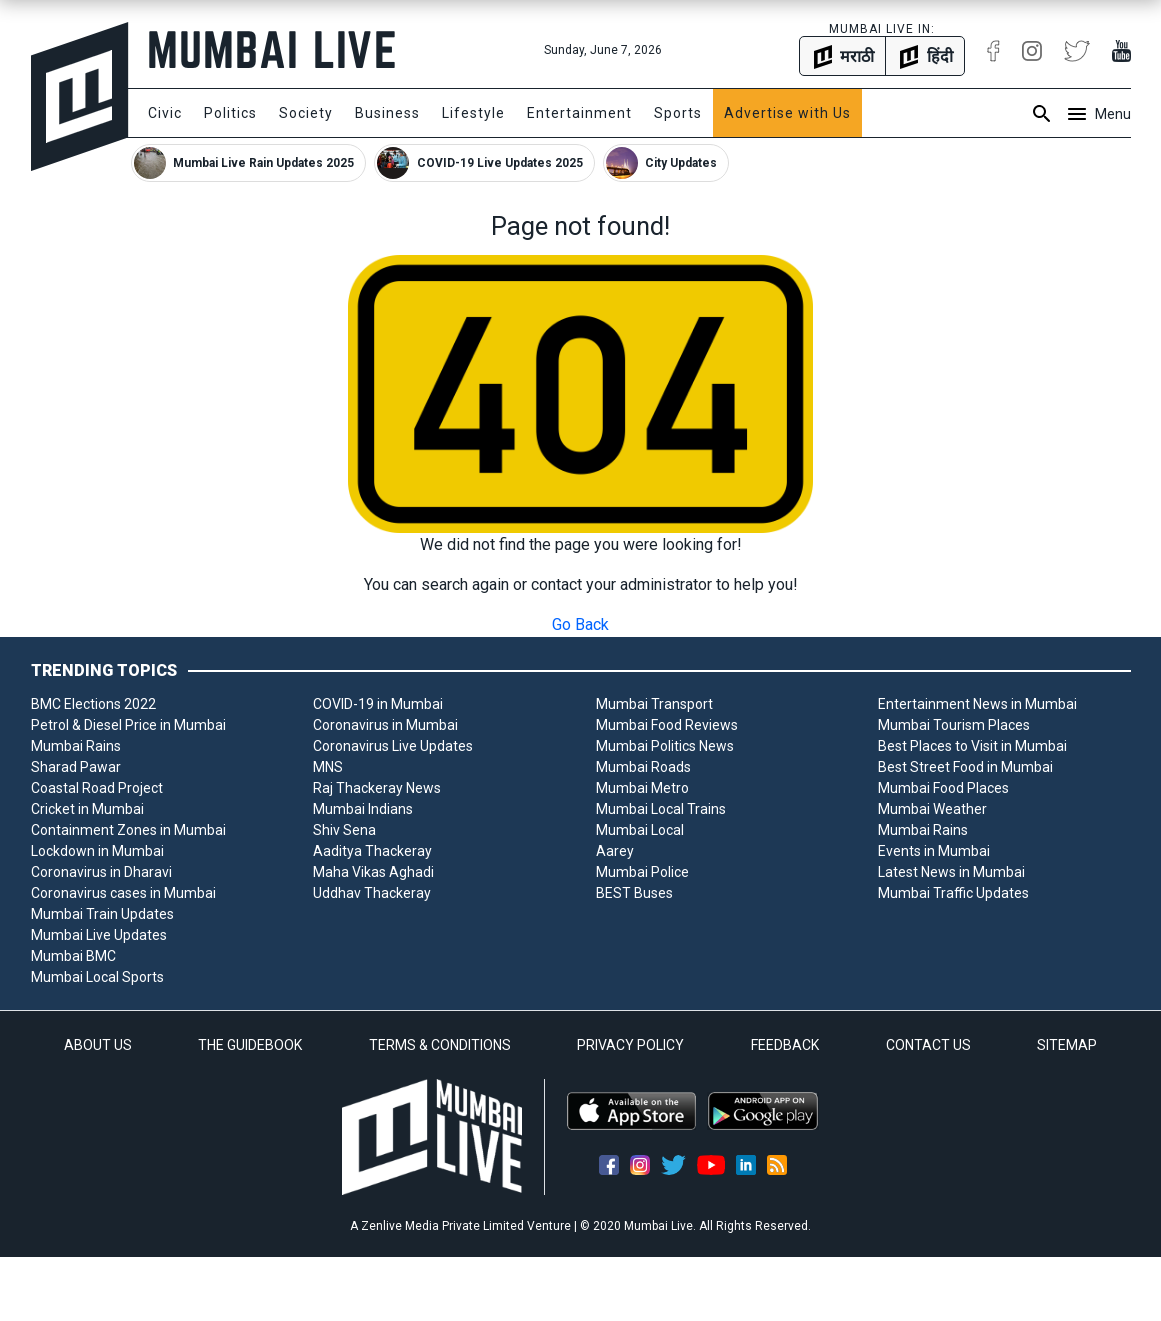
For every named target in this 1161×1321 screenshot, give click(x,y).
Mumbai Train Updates (102, 914)
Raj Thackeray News (377, 788)
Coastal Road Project (97, 788)
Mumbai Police (642, 872)
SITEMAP (1067, 1045)
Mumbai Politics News (665, 746)
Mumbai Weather (932, 809)
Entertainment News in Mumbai (977, 704)
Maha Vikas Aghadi (373, 872)
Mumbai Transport (654, 704)
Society (306, 113)
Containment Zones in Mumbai (128, 830)
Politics (230, 113)
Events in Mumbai (934, 851)
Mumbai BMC (73, 956)
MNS (328, 767)
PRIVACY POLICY (630, 1045)
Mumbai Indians (363, 809)
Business (387, 113)
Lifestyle (473, 113)
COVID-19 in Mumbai (378, 704)
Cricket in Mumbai (87, 809)
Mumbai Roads (643, 767)
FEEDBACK (785, 1045)
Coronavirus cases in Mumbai (123, 893)
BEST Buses (634, 893)
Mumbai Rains (76, 746)
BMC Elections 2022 (93, 704)
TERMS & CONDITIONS (440, 1045)
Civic (165, 113)
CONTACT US (928, 1045)
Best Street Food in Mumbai (965, 767)
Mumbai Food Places (943, 788)
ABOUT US (98, 1045)
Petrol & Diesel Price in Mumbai (128, 725)
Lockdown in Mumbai (97, 851)
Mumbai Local (640, 830)
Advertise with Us (787, 113)
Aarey (615, 851)
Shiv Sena (344, 830)
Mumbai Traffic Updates (953, 893)
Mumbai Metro (642, 788)
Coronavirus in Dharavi (101, 872)
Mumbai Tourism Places (954, 725)
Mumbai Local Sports (97, 977)
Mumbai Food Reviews (667, 725)
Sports (678, 113)
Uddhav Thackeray (372, 893)
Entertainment (579, 113)
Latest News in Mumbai (951, 872)
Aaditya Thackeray (372, 851)
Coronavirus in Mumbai (385, 725)
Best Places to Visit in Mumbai (972, 746)
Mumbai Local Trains (661, 809)
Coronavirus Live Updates (393, 746)
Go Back (580, 624)
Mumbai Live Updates (99, 935)
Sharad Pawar (76, 767)
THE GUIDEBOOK (250, 1045)
